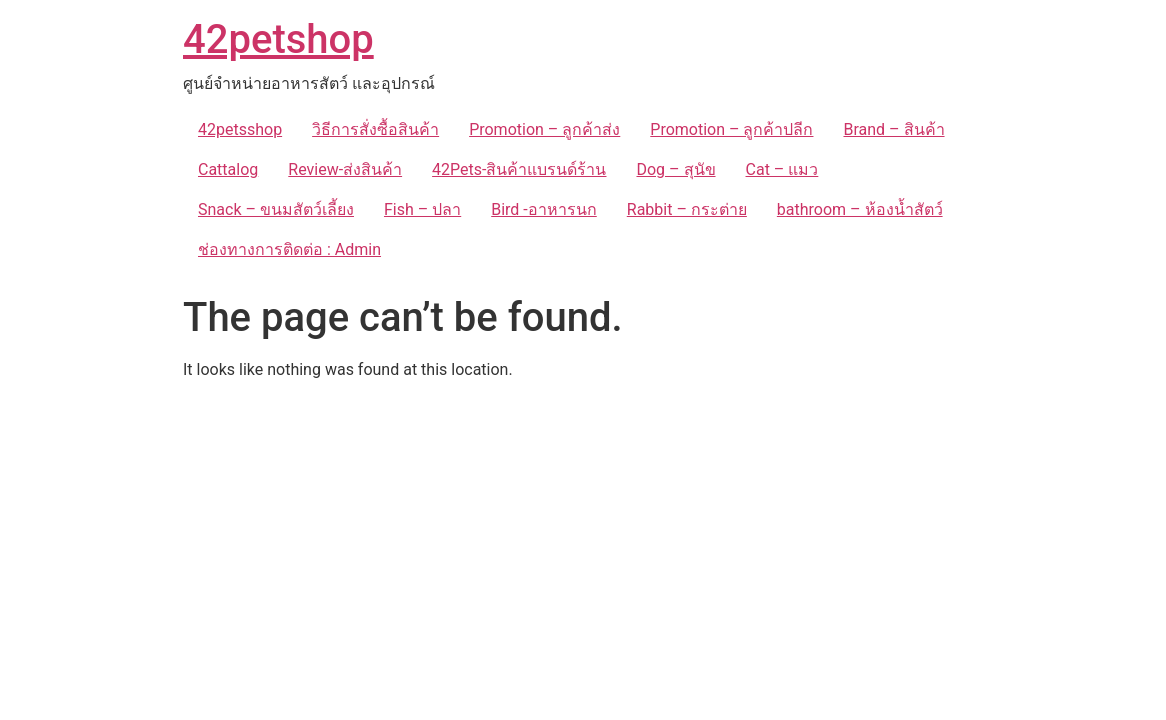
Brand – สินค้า (893, 129)
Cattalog (228, 169)
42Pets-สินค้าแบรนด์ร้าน (519, 169)
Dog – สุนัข (675, 169)
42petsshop (240, 129)
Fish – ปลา (422, 209)
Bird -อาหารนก (544, 209)
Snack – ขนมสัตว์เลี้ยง (276, 209)
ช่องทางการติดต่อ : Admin (289, 249)
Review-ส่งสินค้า (345, 169)
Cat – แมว (782, 169)
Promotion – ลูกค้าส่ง (544, 129)
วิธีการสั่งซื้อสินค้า (375, 129)
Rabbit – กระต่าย (687, 209)
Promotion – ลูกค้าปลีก (731, 129)
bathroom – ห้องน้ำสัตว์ (860, 209)
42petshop (278, 39)
